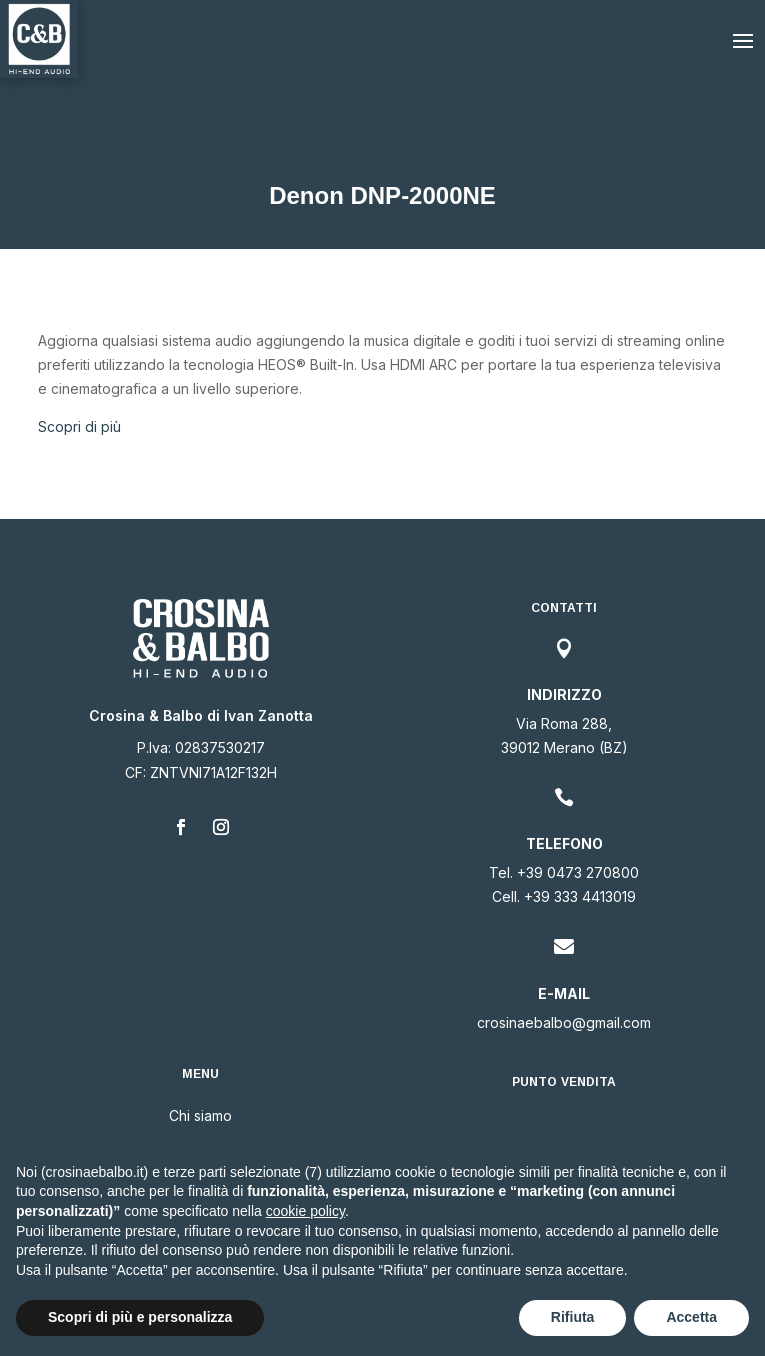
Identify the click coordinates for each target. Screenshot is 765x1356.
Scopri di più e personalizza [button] (140, 1317)
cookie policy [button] (305, 1211)
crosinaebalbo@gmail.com (564, 1022)
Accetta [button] (691, 1317)
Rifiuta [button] (573, 1317)
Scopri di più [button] (79, 426)
